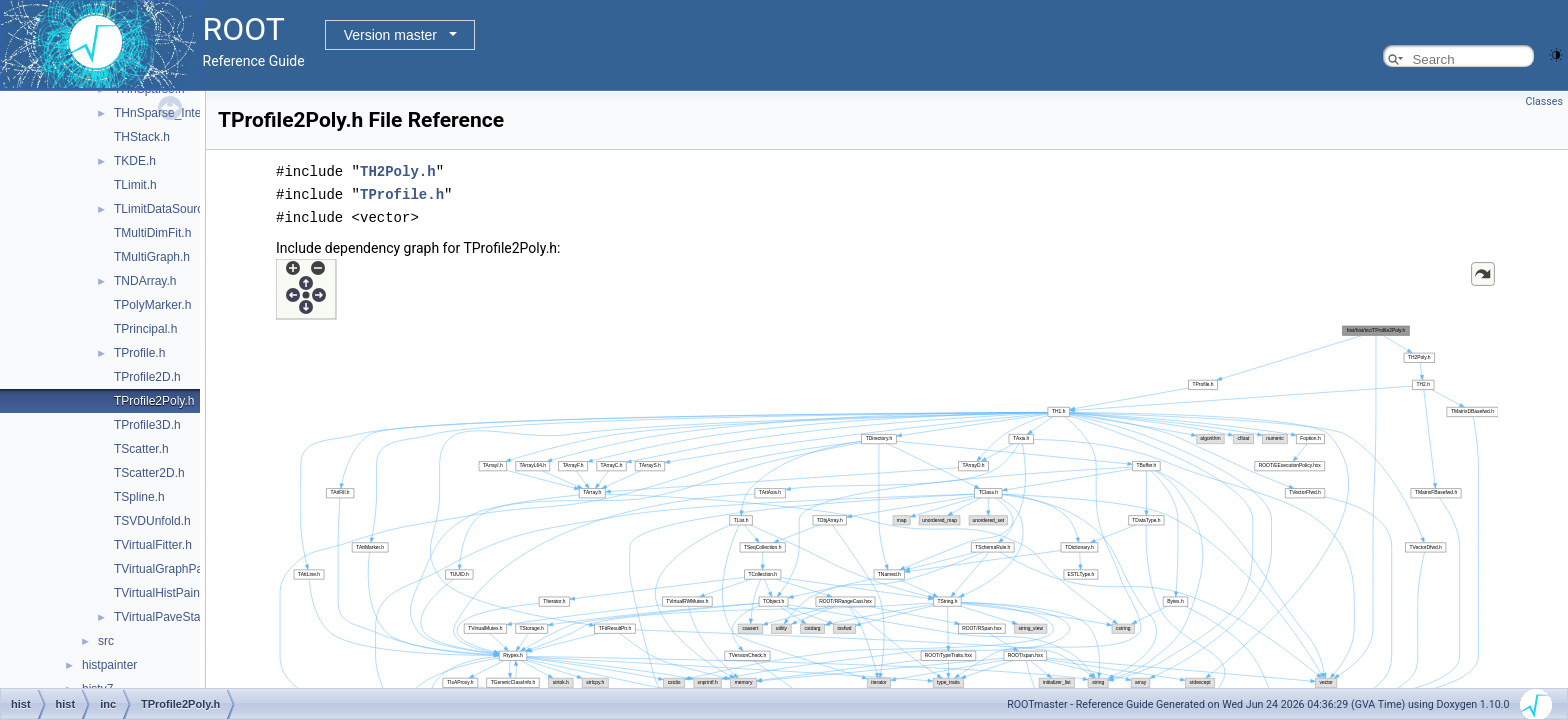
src (106, 641)
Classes (1544, 101)
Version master (390, 35)
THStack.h (142, 137)
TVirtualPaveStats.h (167, 617)
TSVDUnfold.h (152, 521)
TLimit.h (135, 185)
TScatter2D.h (149, 473)
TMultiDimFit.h (152, 233)
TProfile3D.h (147, 425)
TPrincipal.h (145, 329)
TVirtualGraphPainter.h (175, 569)
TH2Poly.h (398, 170)
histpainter (109, 665)
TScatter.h (141, 449)
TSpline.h (139, 497)
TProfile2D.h (147, 377)
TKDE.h (135, 161)
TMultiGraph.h (152, 257)
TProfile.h (139, 353)
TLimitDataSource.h (167, 209)
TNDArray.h (145, 281)
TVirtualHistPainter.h (168, 593)
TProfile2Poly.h (154, 401)
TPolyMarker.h (152, 305)
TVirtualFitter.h (153, 545)
